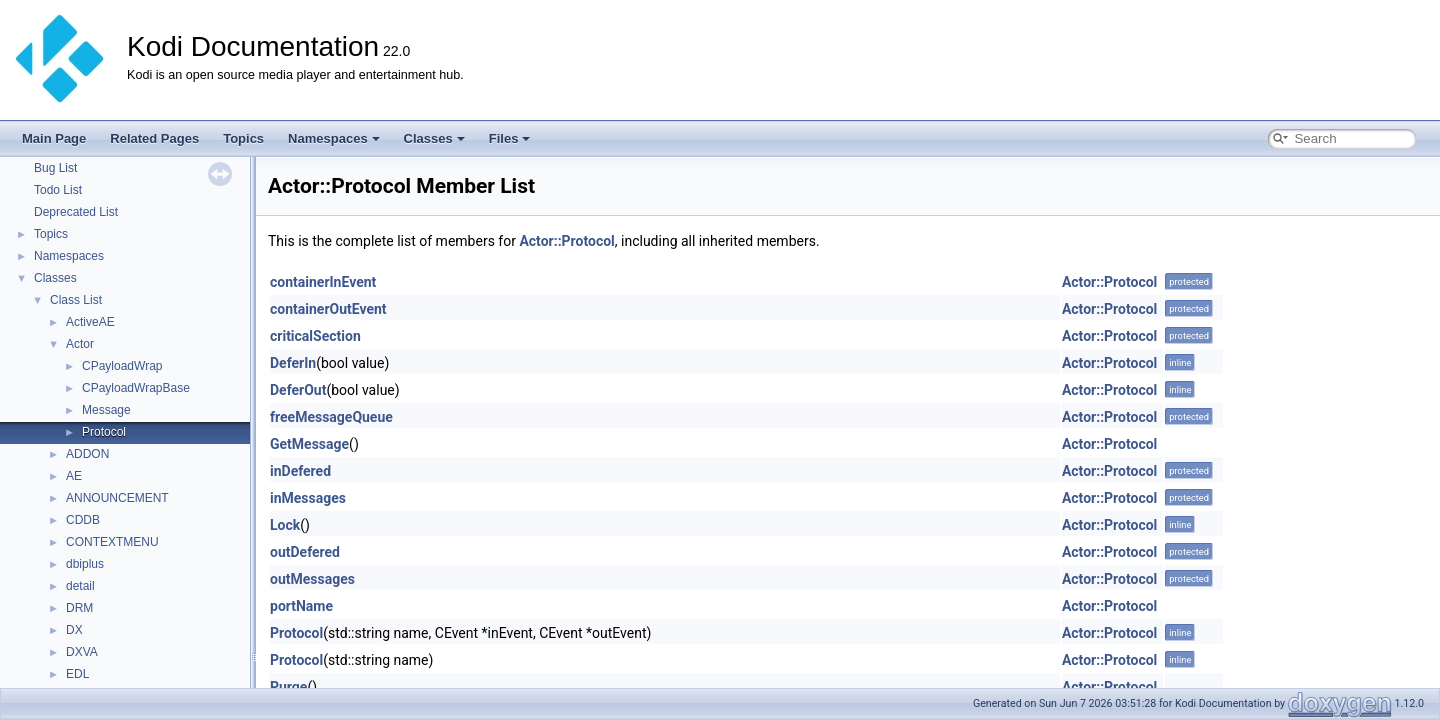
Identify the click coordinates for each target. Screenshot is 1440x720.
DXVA (82, 652)
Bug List (55, 168)
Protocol (104, 432)
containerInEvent (323, 282)
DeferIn (293, 363)
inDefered (300, 471)
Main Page (54, 138)
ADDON (87, 454)
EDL (77, 674)
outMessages (312, 579)
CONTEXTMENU (112, 542)
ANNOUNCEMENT (117, 498)
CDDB (83, 520)
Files (510, 138)
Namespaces (334, 138)
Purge (288, 687)
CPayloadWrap (122, 366)
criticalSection (315, 336)
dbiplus (85, 564)
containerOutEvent (328, 309)
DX (74, 630)
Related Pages (154, 138)
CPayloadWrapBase (136, 388)
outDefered (305, 552)
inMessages (308, 498)
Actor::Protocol (566, 241)
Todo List (58, 190)
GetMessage (309, 444)
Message (106, 410)
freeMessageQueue (331, 417)
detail (80, 586)
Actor (80, 344)
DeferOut (298, 390)
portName (301, 606)
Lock (285, 525)
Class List (76, 300)
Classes (434, 138)
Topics (243, 138)
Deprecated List (76, 212)
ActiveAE (90, 322)
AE (74, 476)
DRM (79, 608)
